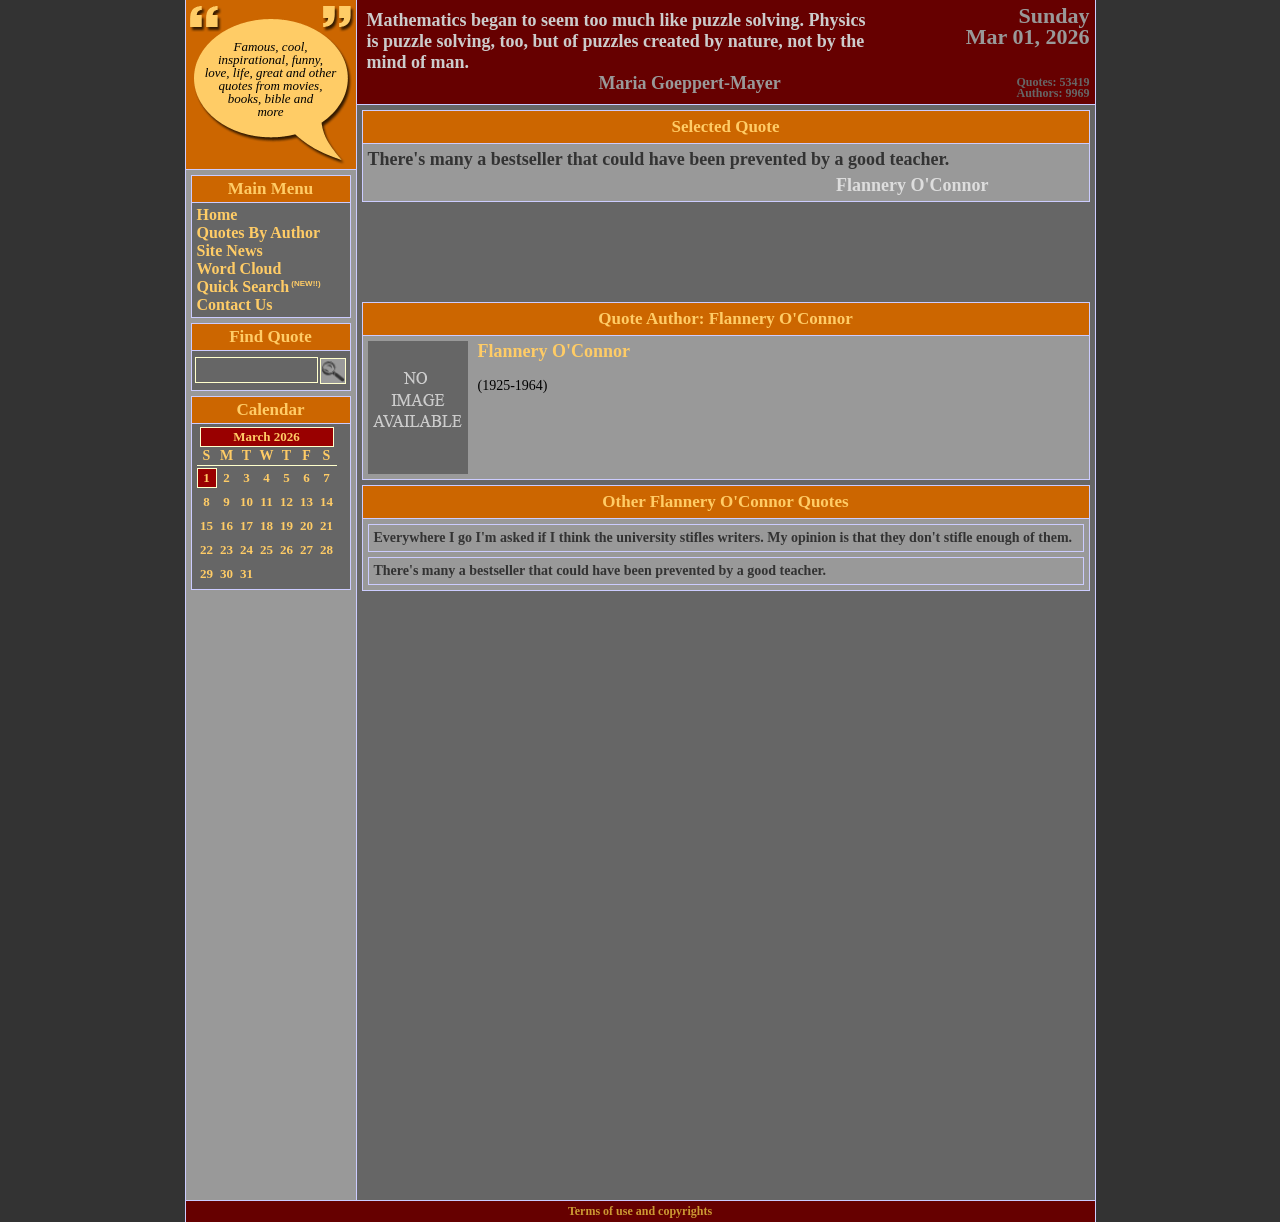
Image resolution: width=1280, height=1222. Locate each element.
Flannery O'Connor (912, 185)
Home (217, 214)
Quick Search (259, 286)
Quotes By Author (259, 232)
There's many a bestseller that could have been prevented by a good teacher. (659, 159)
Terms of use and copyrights (640, 1211)
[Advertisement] (271, 895)
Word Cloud (239, 268)
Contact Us (235, 304)
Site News (230, 250)
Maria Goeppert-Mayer (689, 83)
